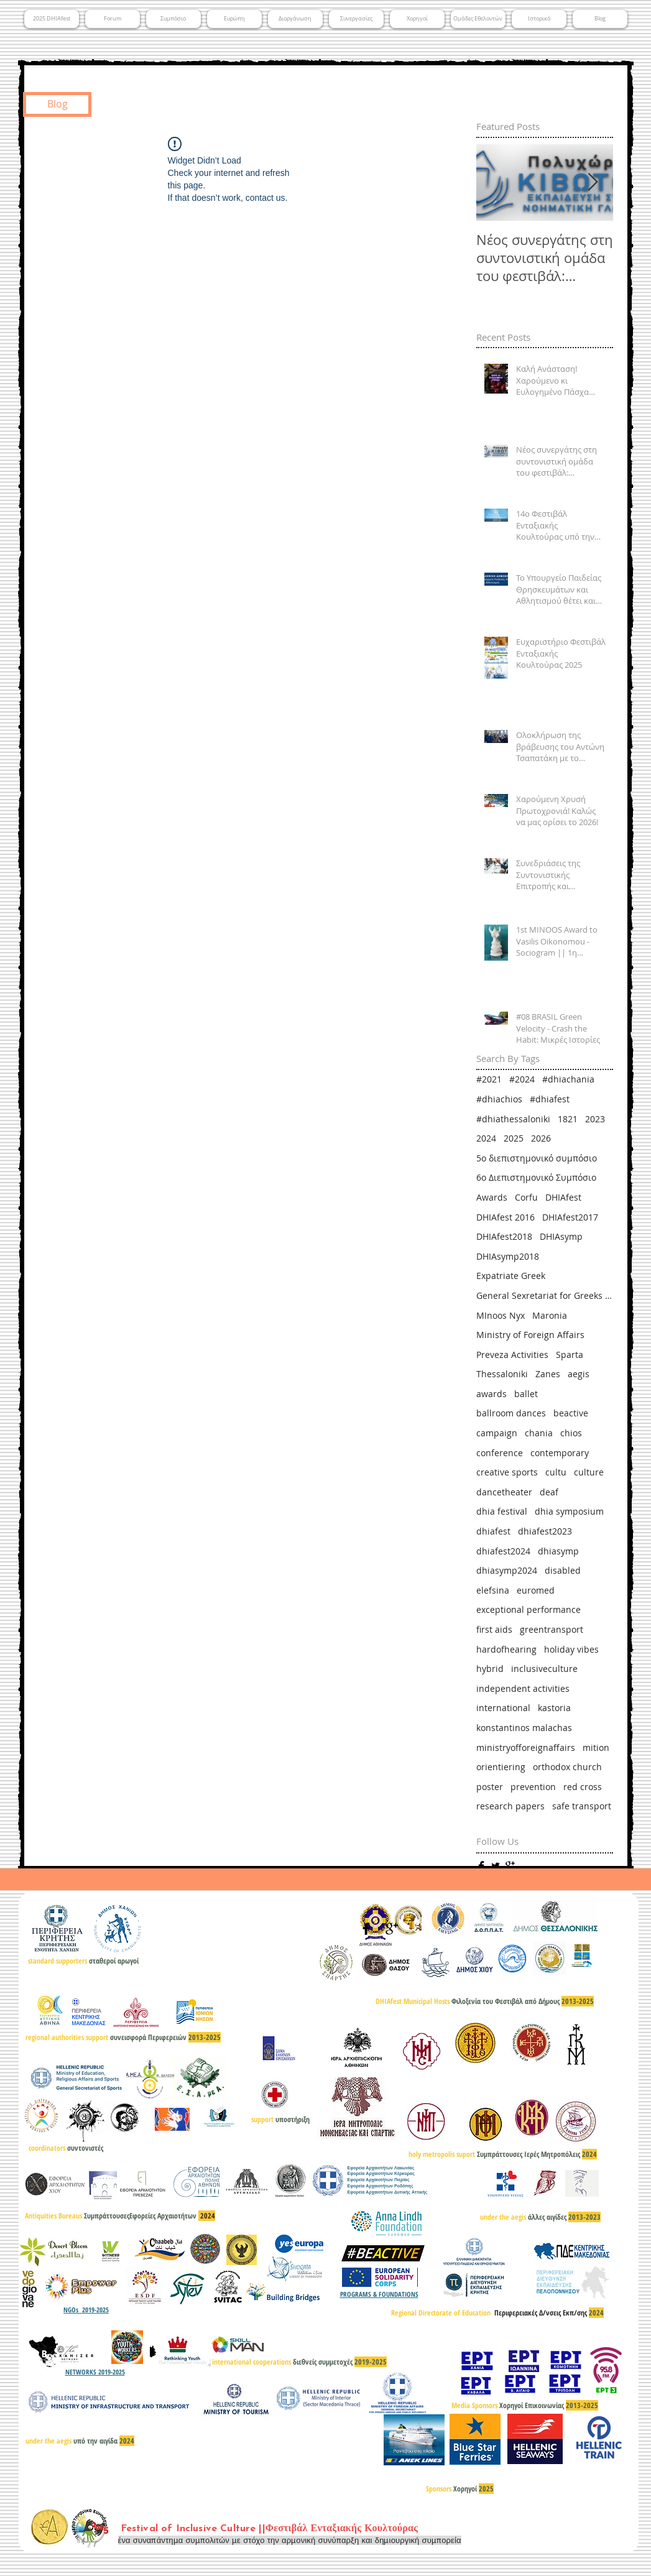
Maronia (549, 1315)
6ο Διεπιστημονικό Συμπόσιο (536, 1177)
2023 (595, 1119)
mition (596, 1747)
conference (499, 1453)
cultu (555, 1472)
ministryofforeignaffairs (525, 1747)
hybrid (490, 1668)
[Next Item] (593, 183)
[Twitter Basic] (496, 1866)
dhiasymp (558, 1551)
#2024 (522, 1079)
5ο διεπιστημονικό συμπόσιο (536, 1158)
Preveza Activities (512, 1354)
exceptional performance (528, 1609)
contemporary (559, 1453)
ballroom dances (511, 1413)
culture (589, 1472)
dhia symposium (569, 1511)
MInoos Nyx (500, 1315)
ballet (526, 1394)
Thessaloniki (502, 1374)
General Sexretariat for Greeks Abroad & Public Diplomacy (544, 1295)
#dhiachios (499, 1099)
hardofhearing (506, 1649)
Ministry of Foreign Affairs (530, 1335)
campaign (496, 1433)
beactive (570, 1413)
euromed (536, 1590)
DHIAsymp (561, 1236)
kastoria (554, 1708)
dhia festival (501, 1511)
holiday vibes (571, 1649)
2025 (514, 1138)
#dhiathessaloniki (513, 1119)
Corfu (526, 1197)
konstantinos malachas (524, 1727)
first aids (494, 1629)
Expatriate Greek (510, 1275)
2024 (486, 1138)
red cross (582, 1787)
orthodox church (567, 1767)
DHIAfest (563, 1197)
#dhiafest (550, 1099)
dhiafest (493, 1531)
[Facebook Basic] (481, 1866)
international (503, 1708)
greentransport (551, 1629)
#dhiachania (568, 1079)
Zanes (547, 1374)
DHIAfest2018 (504, 1236)
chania (539, 1433)
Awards (491, 1197)
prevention (533, 1787)
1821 (568, 1119)
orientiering (500, 1767)
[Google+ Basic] (510, 1866)
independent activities (523, 1688)
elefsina (492, 1590)
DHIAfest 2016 (505, 1217)
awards (491, 1394)
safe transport (581, 1806)
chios (571, 1433)
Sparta (569, 1354)
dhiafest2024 (503, 1551)
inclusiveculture (544, 1668)
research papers (510, 1806)
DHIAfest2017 (570, 1217)
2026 (541, 1138)
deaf (549, 1492)
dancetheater (504, 1492)
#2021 (489, 1079)
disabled (563, 1570)
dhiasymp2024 (506, 1570)
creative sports (507, 1472)
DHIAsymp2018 (507, 1256)
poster (489, 1787)
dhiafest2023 (545, 1531)
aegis (578, 1374)
